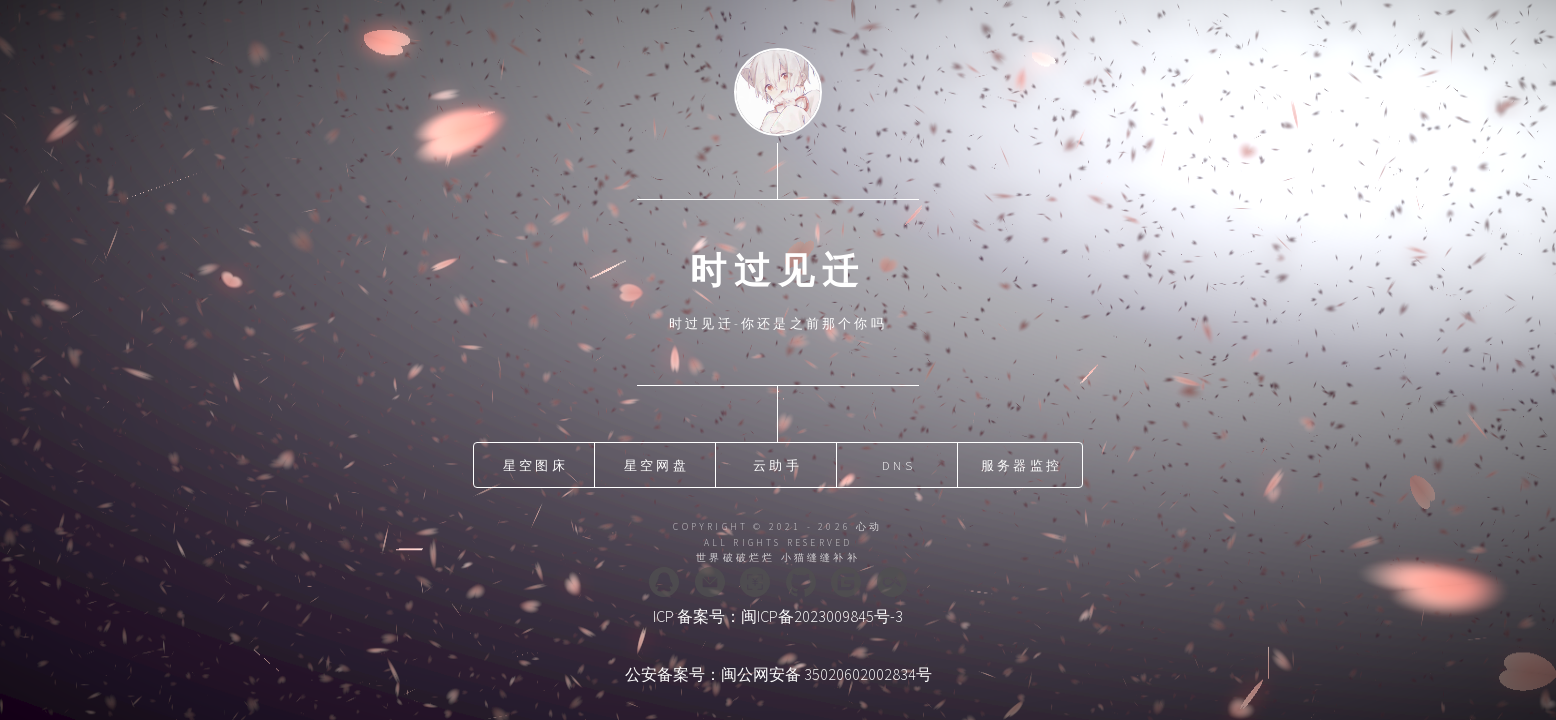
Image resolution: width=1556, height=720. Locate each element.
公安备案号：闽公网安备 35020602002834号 (778, 674)
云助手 (777, 465)
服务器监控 (1021, 465)
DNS (898, 465)
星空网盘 (656, 465)
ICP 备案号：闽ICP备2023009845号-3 (778, 616)
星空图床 (535, 465)
